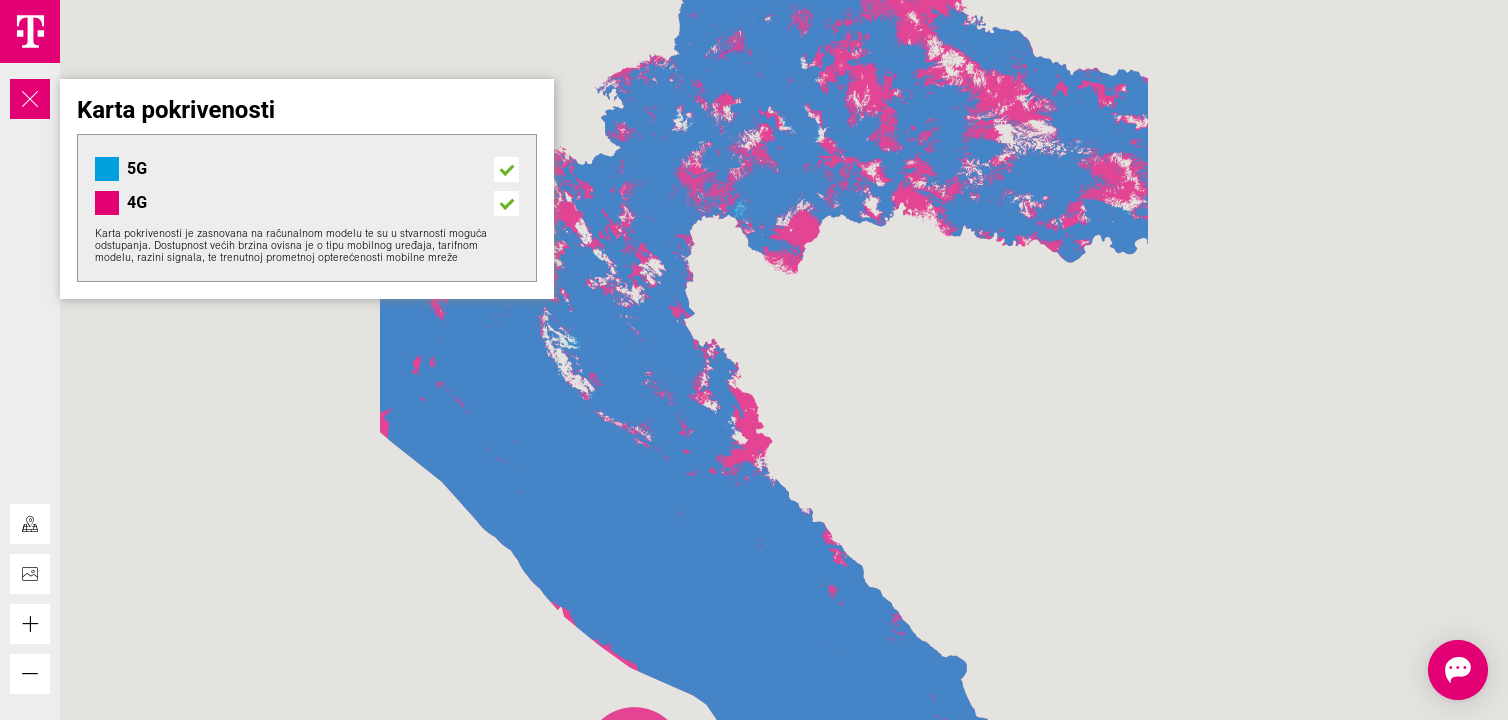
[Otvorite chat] (1426, 670)
